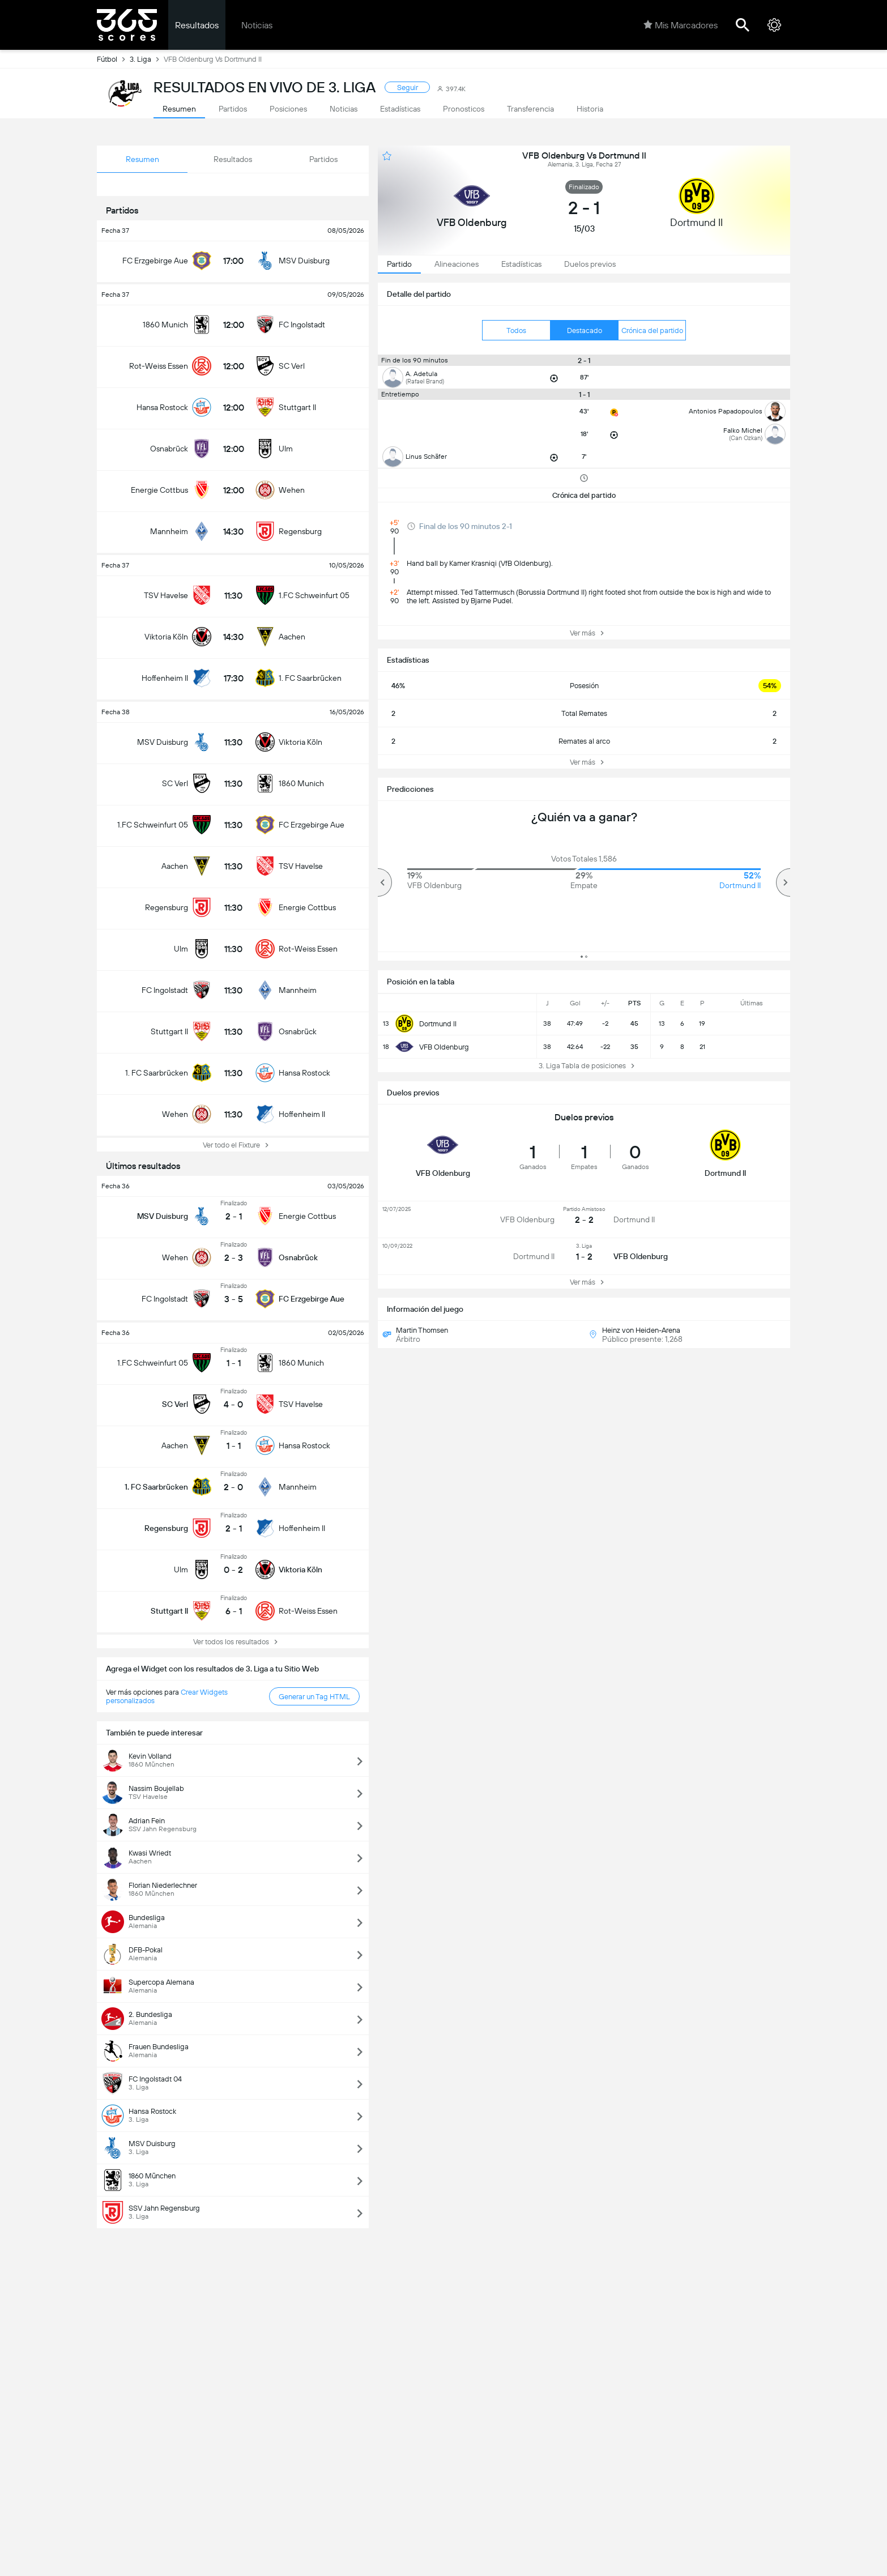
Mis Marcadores (680, 25)
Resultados (197, 25)
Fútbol (113, 59)
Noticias (256, 25)
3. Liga (147, 59)
